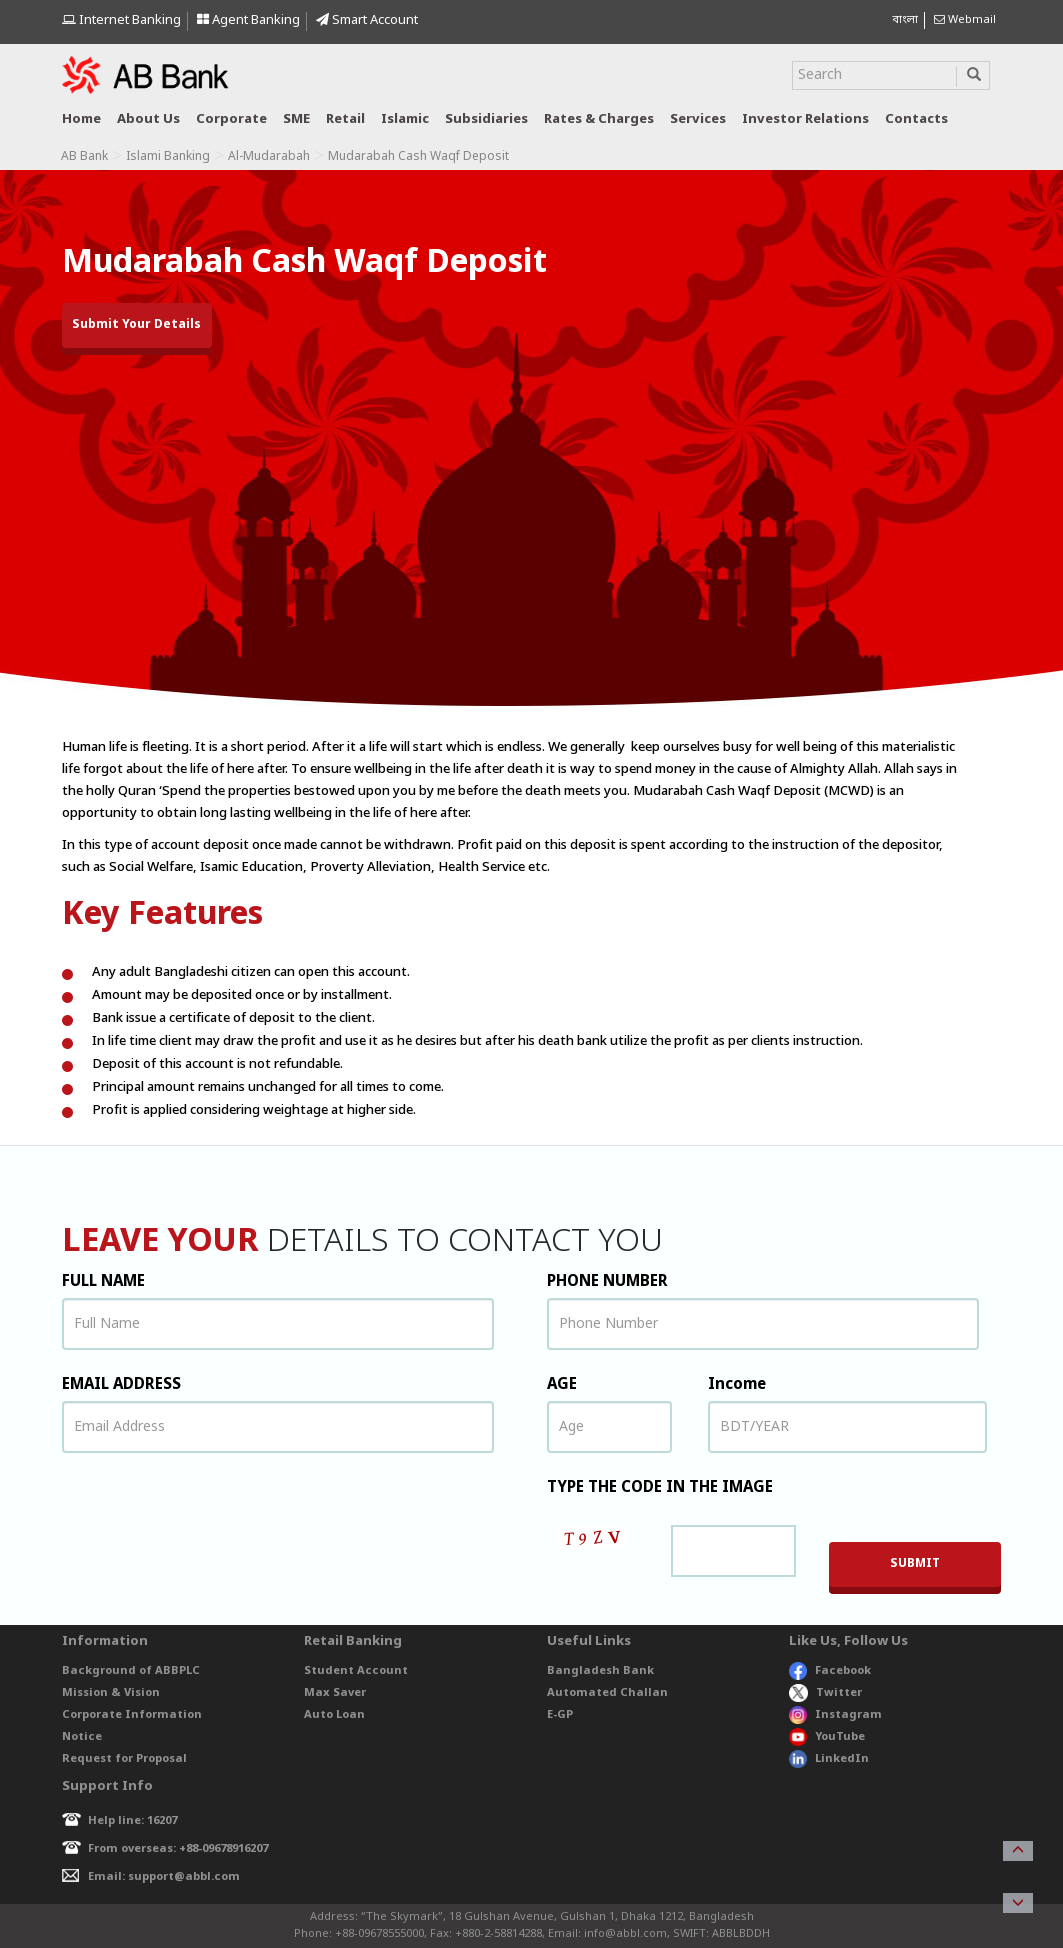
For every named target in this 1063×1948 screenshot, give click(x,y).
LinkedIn (829, 1759)
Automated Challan (607, 1693)
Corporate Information (132, 1715)
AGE (562, 1385)
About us (148, 119)
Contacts (916, 119)
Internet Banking (121, 20)
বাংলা (905, 20)
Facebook (830, 1671)
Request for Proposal (124, 1759)
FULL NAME (103, 1282)
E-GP (560, 1715)
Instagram (835, 1715)
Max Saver (335, 1693)
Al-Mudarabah (269, 157)
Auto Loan (334, 1715)
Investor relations (805, 119)
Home (81, 119)
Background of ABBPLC (131, 1671)
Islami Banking (168, 157)
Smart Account (367, 20)
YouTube (827, 1737)
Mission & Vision (111, 1693)
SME (296, 119)
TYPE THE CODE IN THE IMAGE (660, 1488)
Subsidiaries (486, 119)
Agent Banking (248, 20)
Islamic (405, 119)
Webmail (965, 20)
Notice (82, 1737)
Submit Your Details (136, 325)
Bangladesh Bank (600, 1671)
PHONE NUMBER (607, 1282)
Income (737, 1385)
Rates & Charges (599, 119)
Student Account (356, 1671)
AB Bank (84, 157)
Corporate (231, 119)
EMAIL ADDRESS (121, 1385)
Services (698, 119)
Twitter (825, 1693)
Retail (345, 119)
